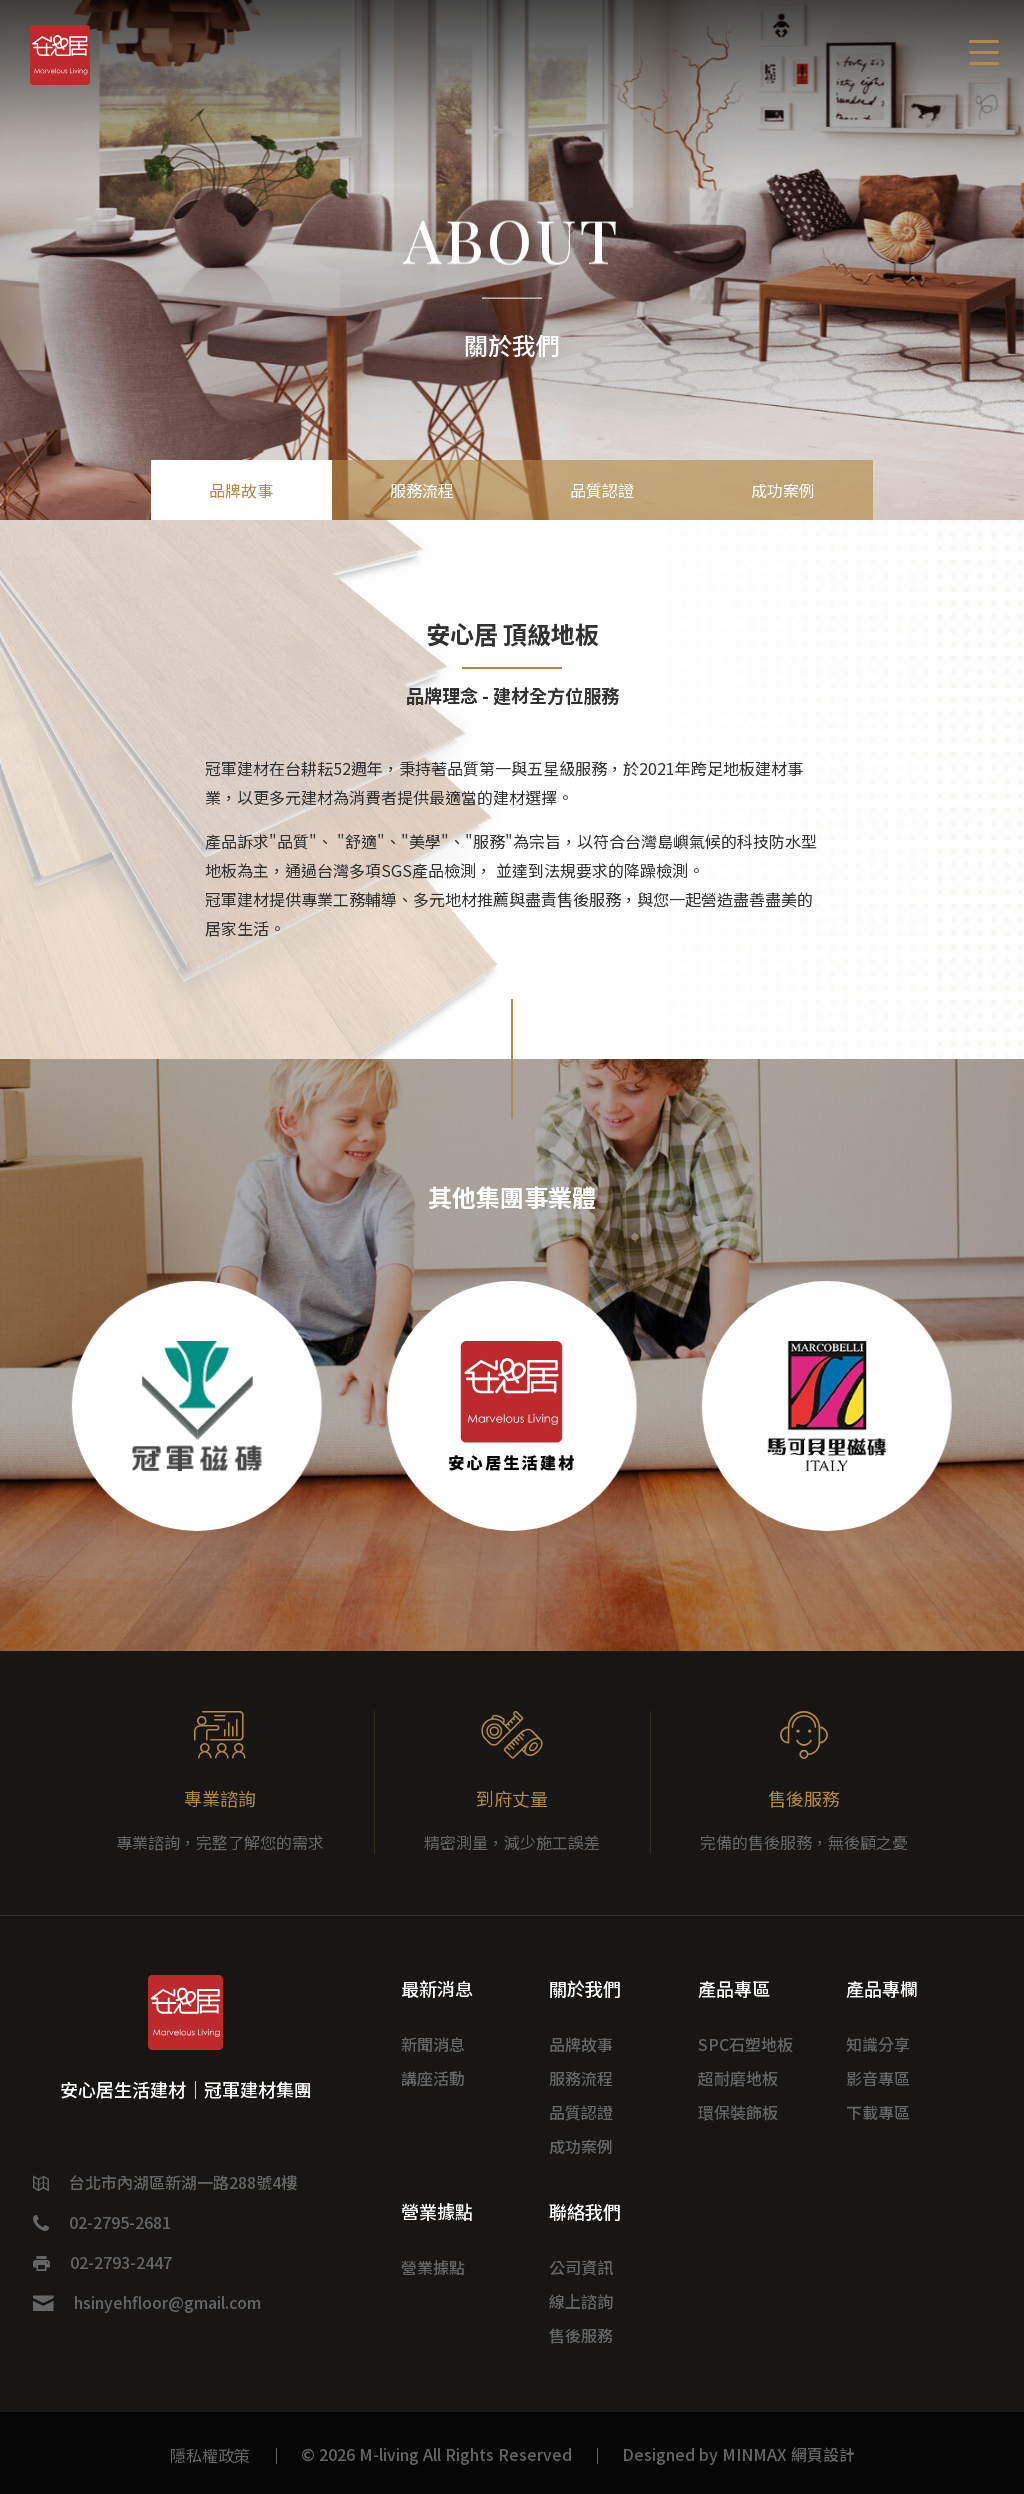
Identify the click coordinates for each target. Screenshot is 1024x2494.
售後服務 (581, 2335)
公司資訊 (581, 2267)
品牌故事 (241, 490)
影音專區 (878, 2078)
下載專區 (878, 2112)
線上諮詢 (581, 2301)
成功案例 (783, 490)
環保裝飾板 (738, 2112)
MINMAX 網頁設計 (788, 2454)
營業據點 (433, 2267)
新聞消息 (433, 2044)
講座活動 (433, 2078)
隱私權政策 (210, 2455)
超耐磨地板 (738, 2078)
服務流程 (422, 490)
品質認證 (602, 490)
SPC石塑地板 (745, 2044)
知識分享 (878, 2044)
